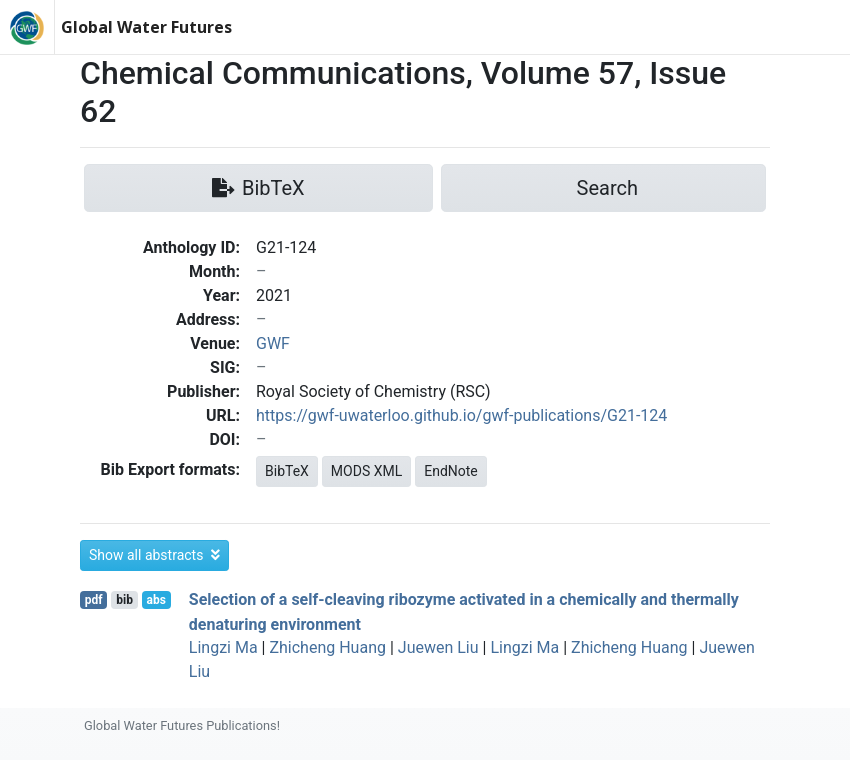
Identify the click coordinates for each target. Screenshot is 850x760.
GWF (273, 343)
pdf (94, 600)
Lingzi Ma (223, 647)
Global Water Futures (146, 27)
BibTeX (287, 471)
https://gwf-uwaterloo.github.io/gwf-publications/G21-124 (461, 415)
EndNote (451, 471)
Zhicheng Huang (327, 647)
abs (155, 600)
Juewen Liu (438, 647)
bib (124, 600)
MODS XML (366, 471)
